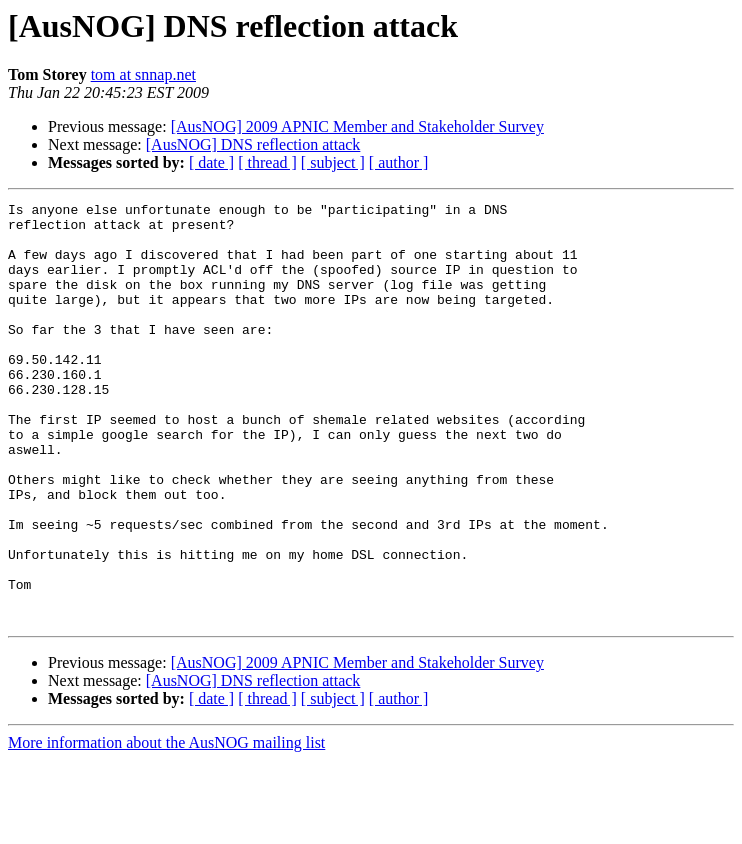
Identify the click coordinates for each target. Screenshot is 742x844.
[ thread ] (267, 162)
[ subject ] (333, 162)
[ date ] (211, 162)
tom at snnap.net (143, 74)
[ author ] (399, 162)
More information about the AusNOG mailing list (166, 826)
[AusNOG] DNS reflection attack (253, 144)
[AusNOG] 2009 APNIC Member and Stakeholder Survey (357, 126)
